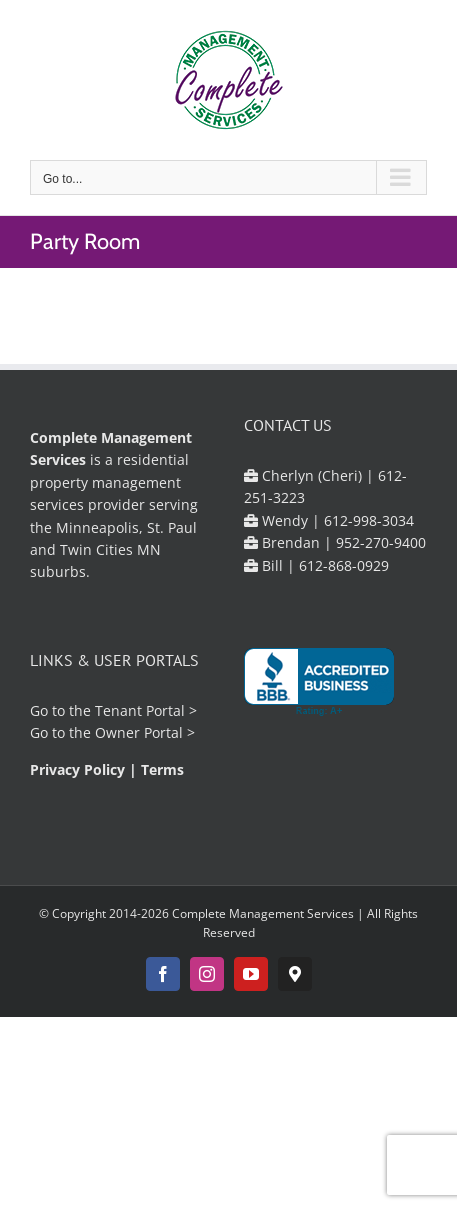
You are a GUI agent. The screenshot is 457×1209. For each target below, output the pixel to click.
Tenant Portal (140, 710)
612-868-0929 (344, 565)
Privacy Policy (77, 769)
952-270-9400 (381, 542)
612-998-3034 (369, 520)
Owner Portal (139, 732)
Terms (162, 769)
